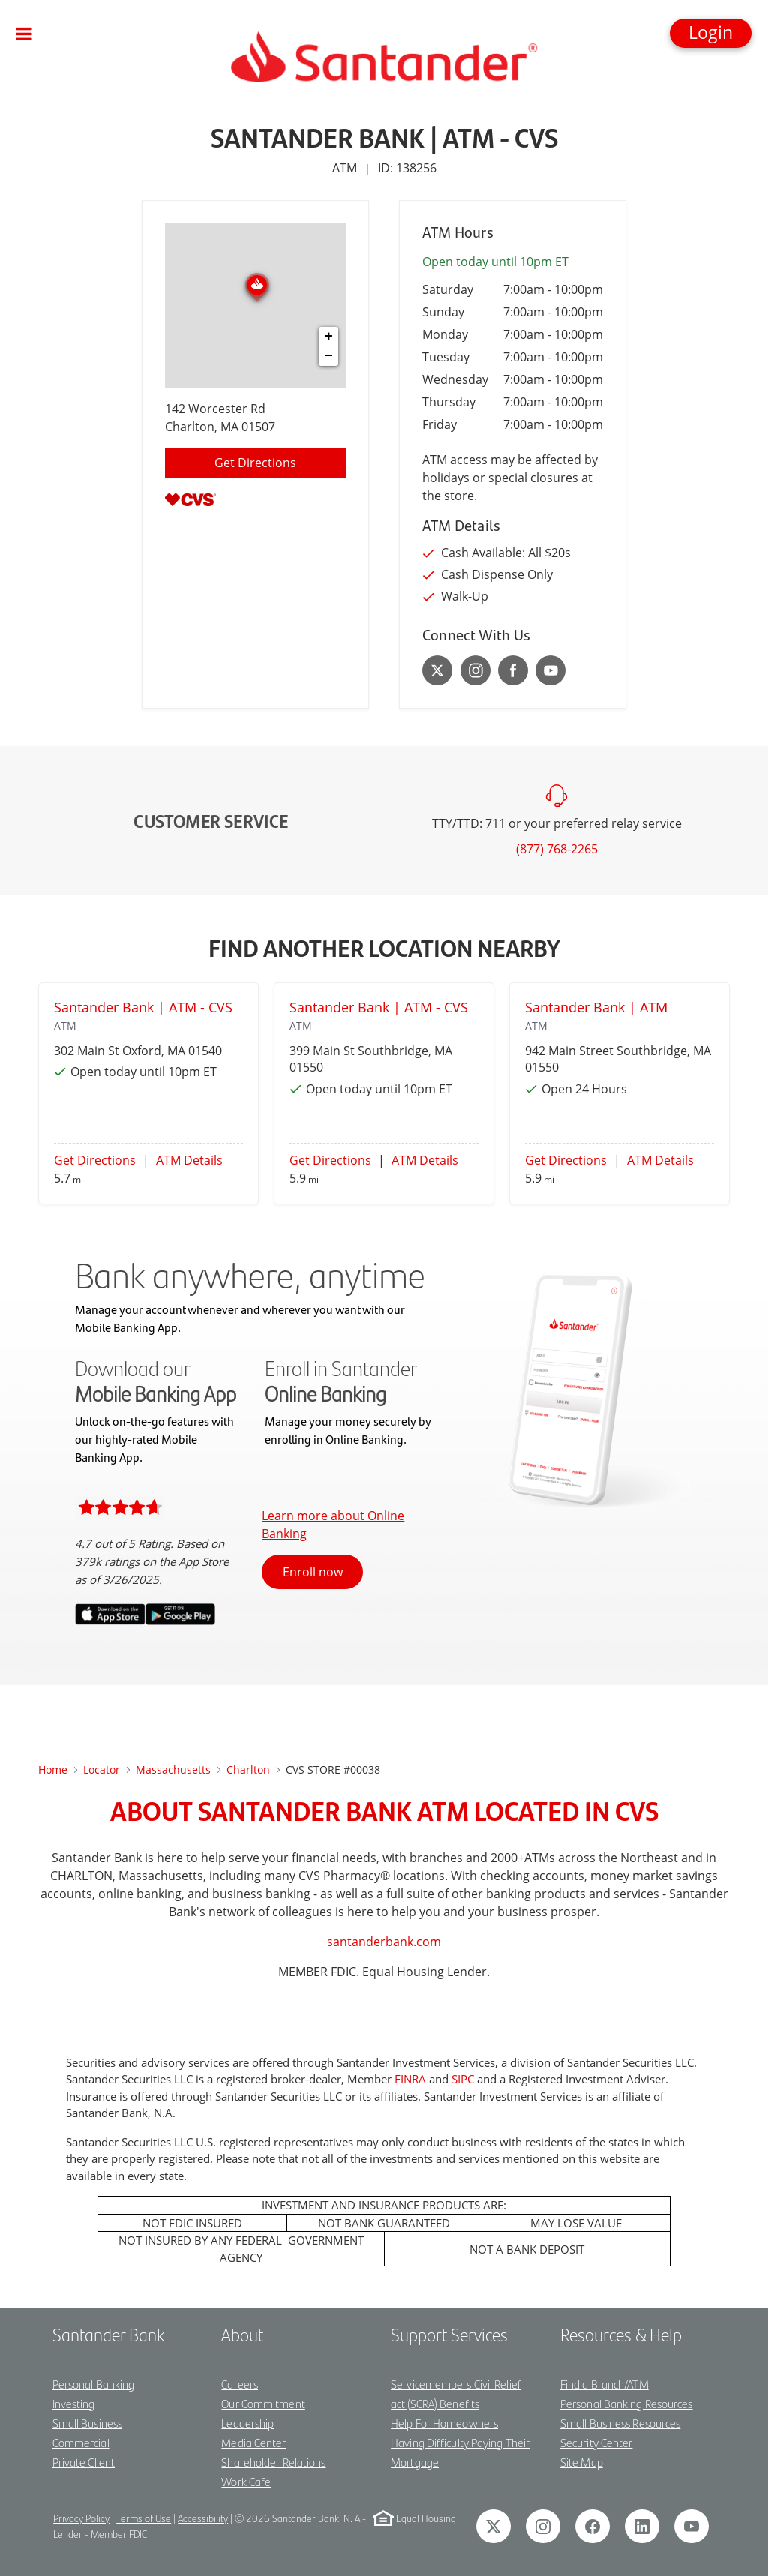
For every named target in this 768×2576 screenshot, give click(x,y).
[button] (711, 33)
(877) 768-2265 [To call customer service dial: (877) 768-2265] (557, 849)
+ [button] (329, 337)
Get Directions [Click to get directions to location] (255, 462)
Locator (101, 1769)
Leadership (247, 2422)
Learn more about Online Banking (333, 1524)
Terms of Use (143, 2518)
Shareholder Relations (273, 2461)
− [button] (329, 356)
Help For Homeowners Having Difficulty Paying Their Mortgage (460, 2442)
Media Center (253, 2442)
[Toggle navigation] (23, 33)
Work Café (246, 2481)
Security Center (596, 2442)
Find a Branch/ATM (604, 2383)
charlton (248, 1769)
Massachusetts (173, 1769)
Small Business (87, 2422)
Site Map (581, 2461)
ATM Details (189, 1160)
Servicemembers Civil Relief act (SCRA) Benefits (456, 2393)
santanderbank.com (384, 1941)
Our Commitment (262, 2403)
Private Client (83, 2461)
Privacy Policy (81, 2518)
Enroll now (313, 1572)
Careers (239, 2383)
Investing (73, 2403)
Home (53, 1769)
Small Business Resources (620, 2422)
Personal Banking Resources (626, 2403)
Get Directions (95, 1160)
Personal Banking (93, 2383)
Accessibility (203, 2518)
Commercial (81, 2442)
